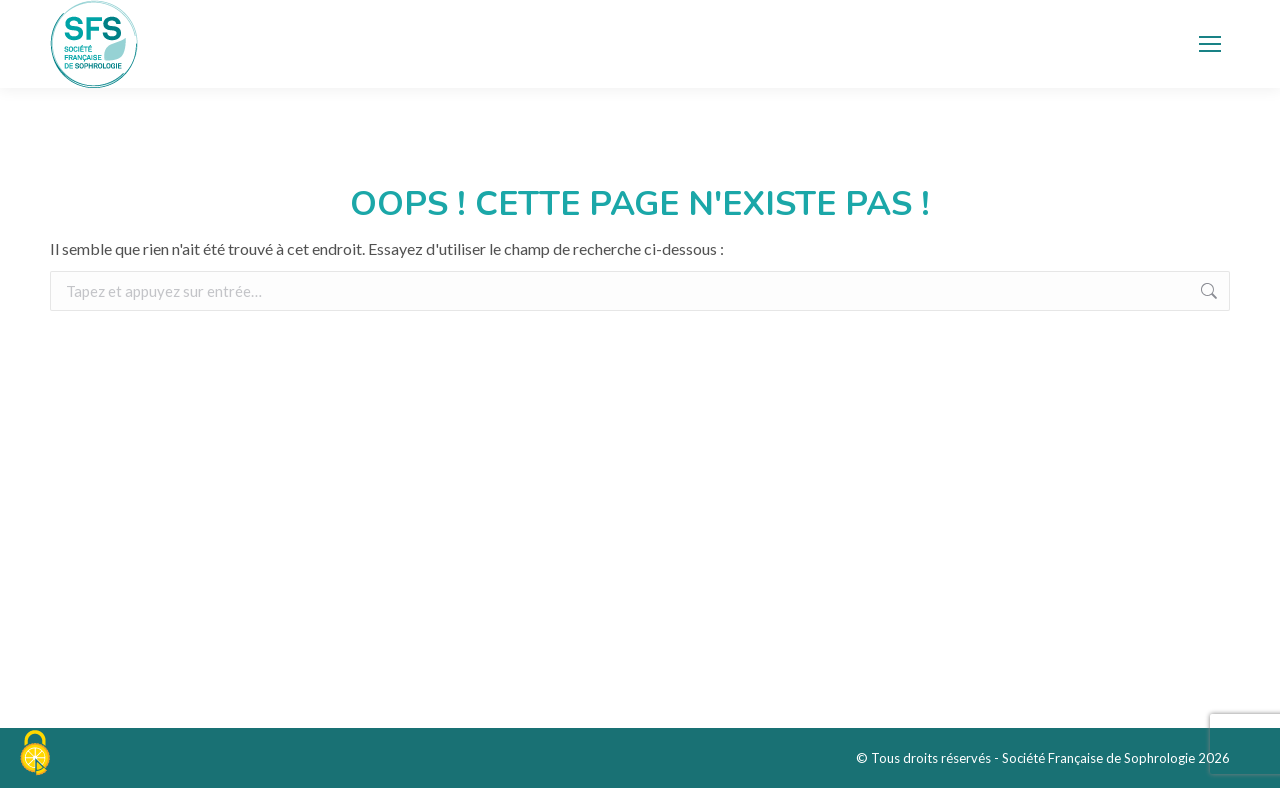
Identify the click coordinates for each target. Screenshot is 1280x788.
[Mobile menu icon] (1210, 44)
